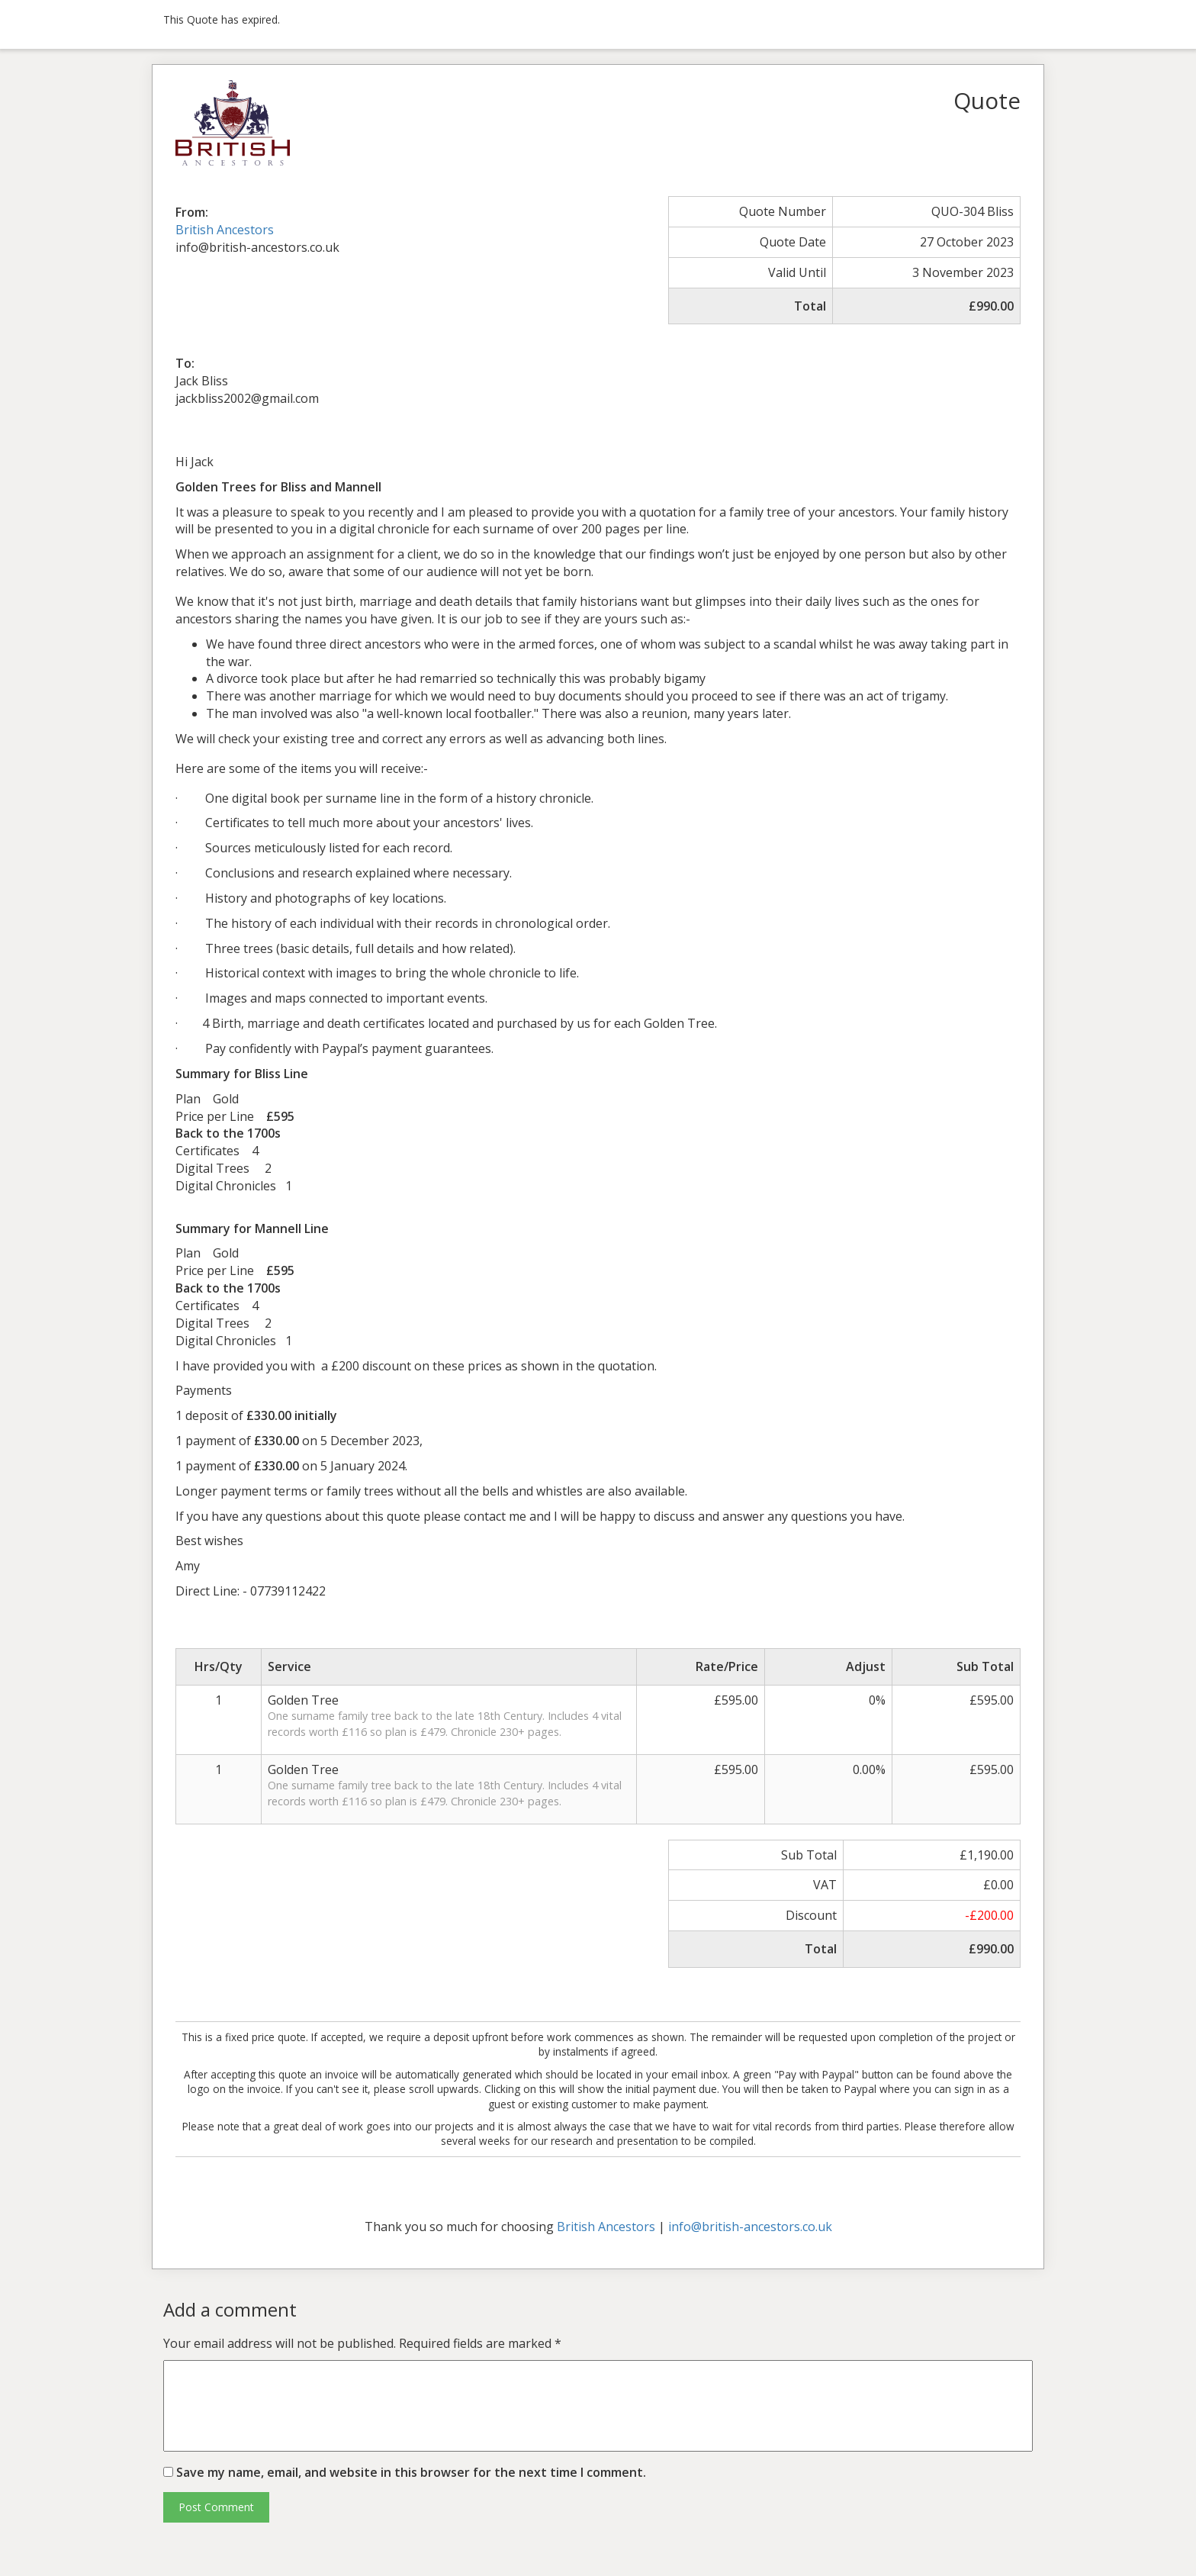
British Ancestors (224, 229)
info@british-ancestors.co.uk (750, 2226)
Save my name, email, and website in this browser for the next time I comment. (411, 2472)
